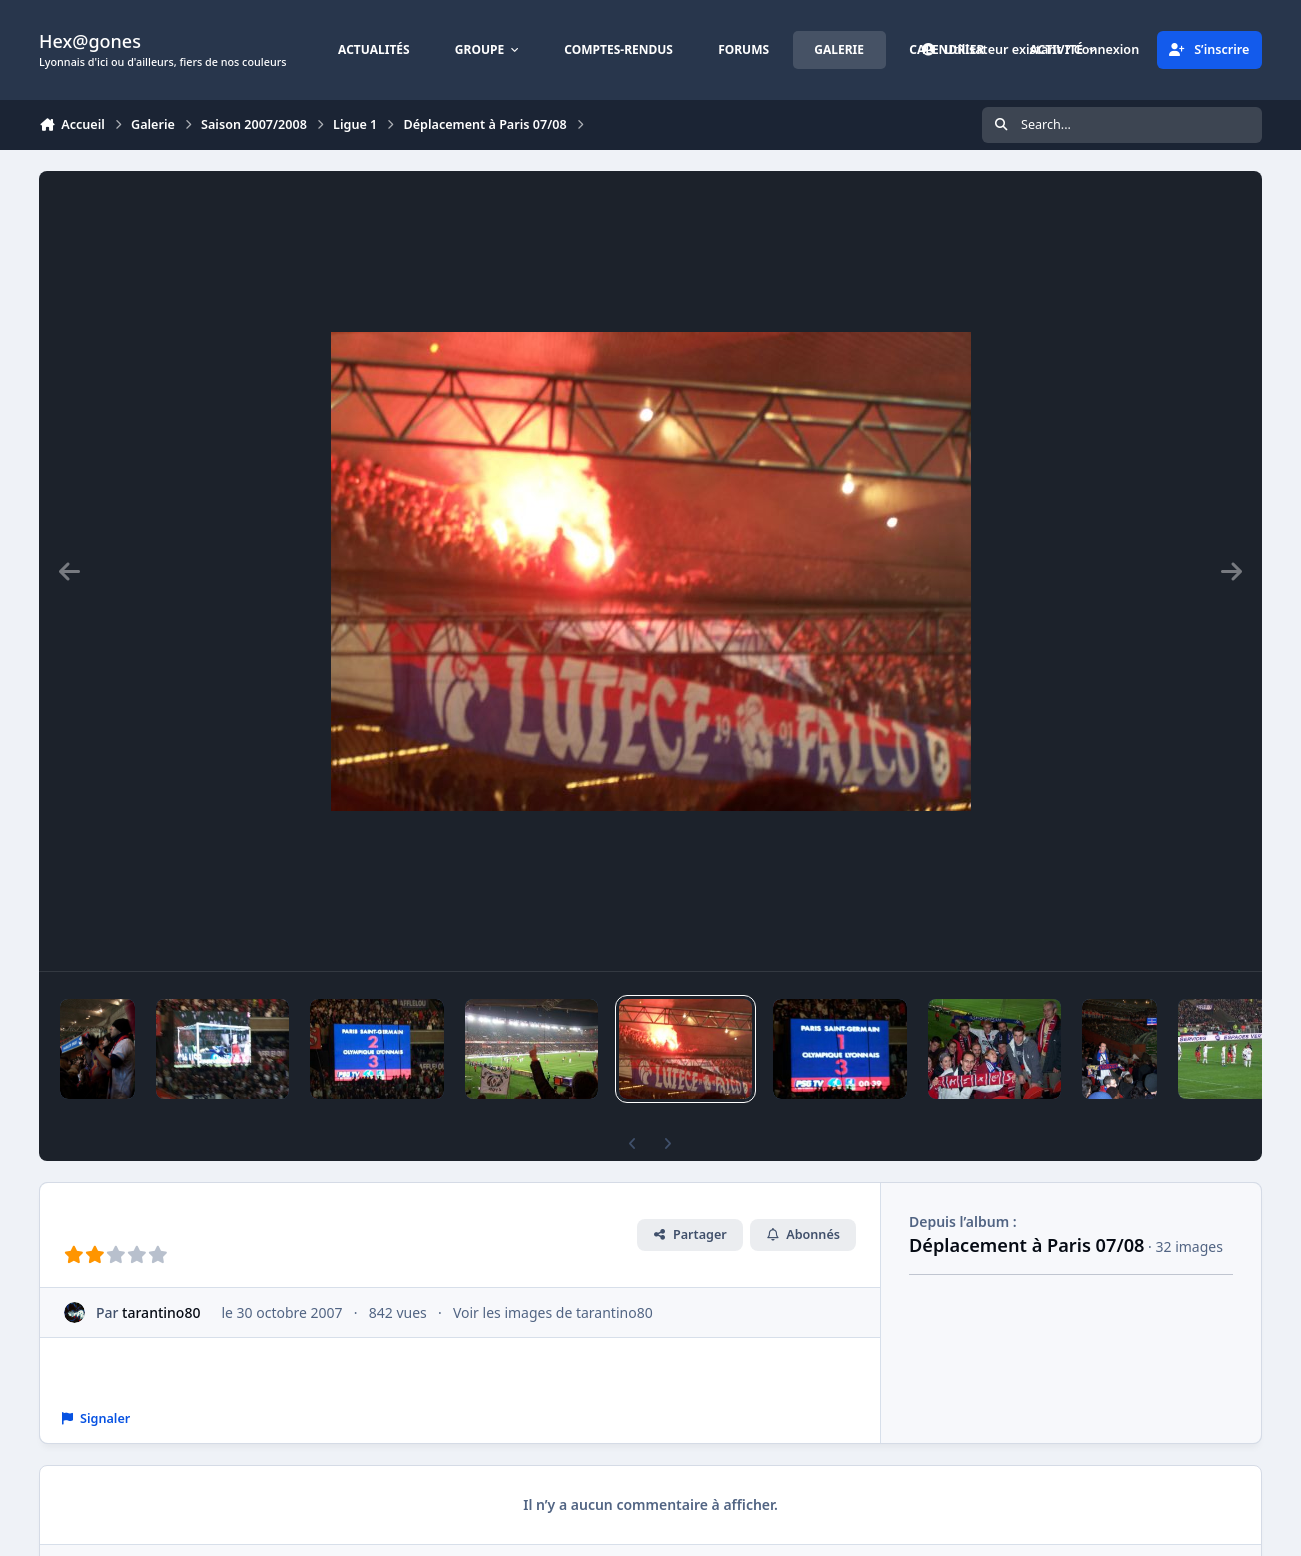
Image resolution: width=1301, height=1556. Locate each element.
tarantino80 (161, 1312)
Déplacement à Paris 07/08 (1027, 1245)
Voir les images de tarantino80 (553, 1312)
